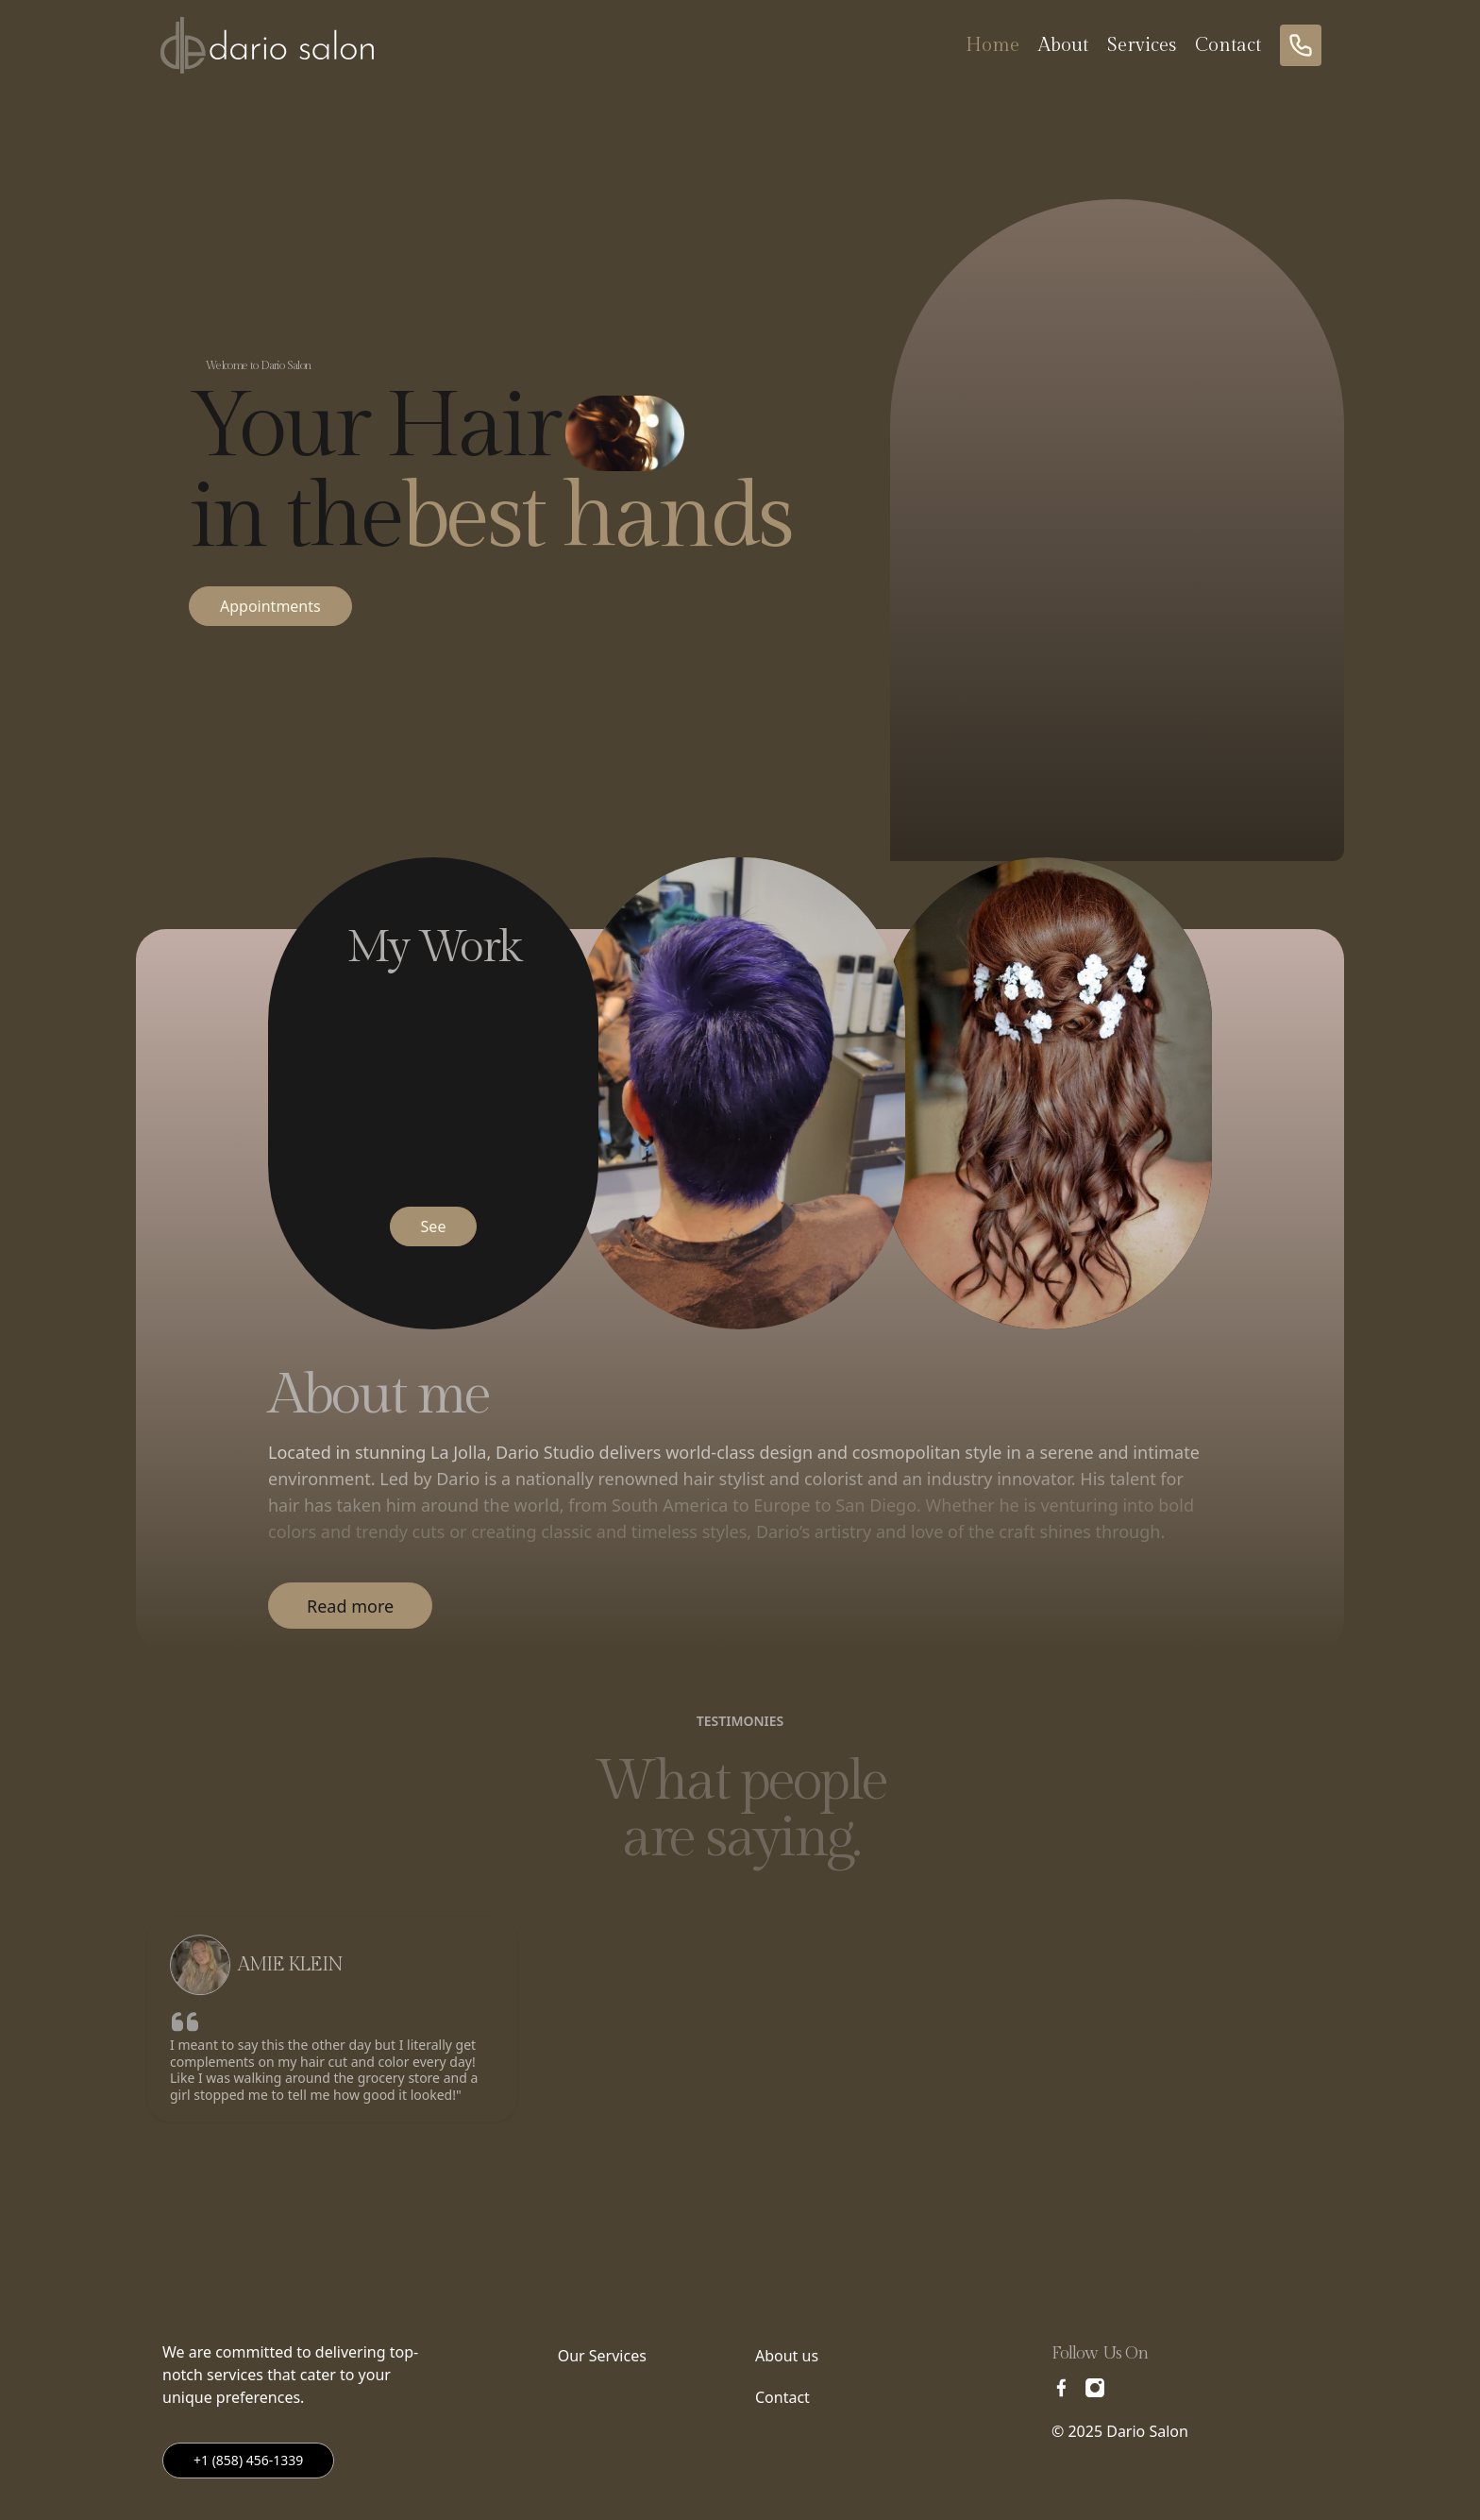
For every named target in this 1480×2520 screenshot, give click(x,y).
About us (786, 2355)
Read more (350, 1606)
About (1063, 45)
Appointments (270, 606)
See (433, 1226)
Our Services (602, 2355)
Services (1141, 45)
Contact (1228, 45)
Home (992, 45)
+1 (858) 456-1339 (248, 2460)
